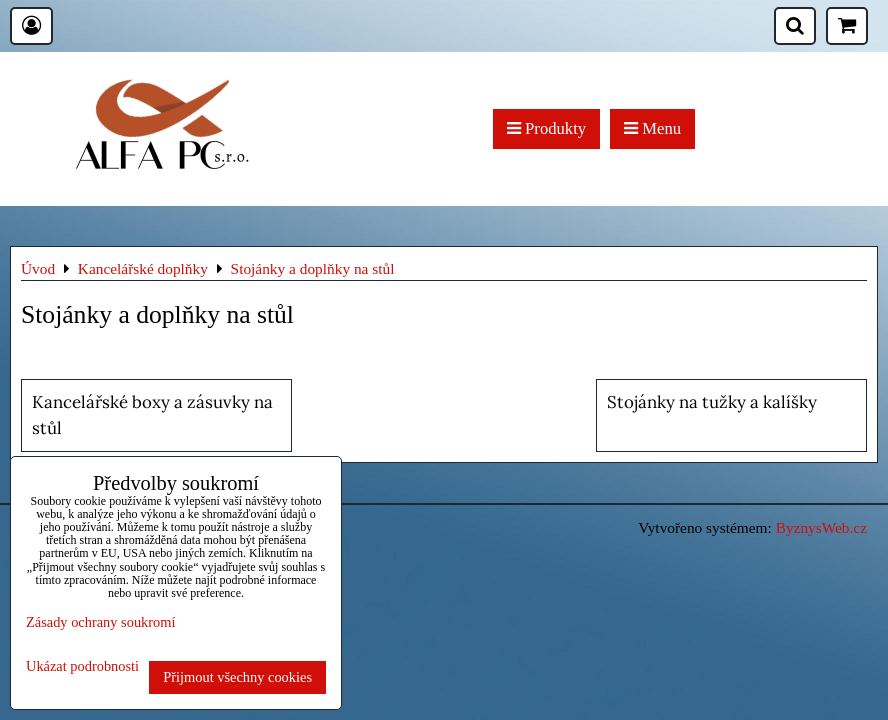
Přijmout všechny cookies (237, 677)
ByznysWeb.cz (821, 527)
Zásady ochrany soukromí (100, 622)
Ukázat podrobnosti (82, 666)
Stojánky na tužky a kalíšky (712, 402)
